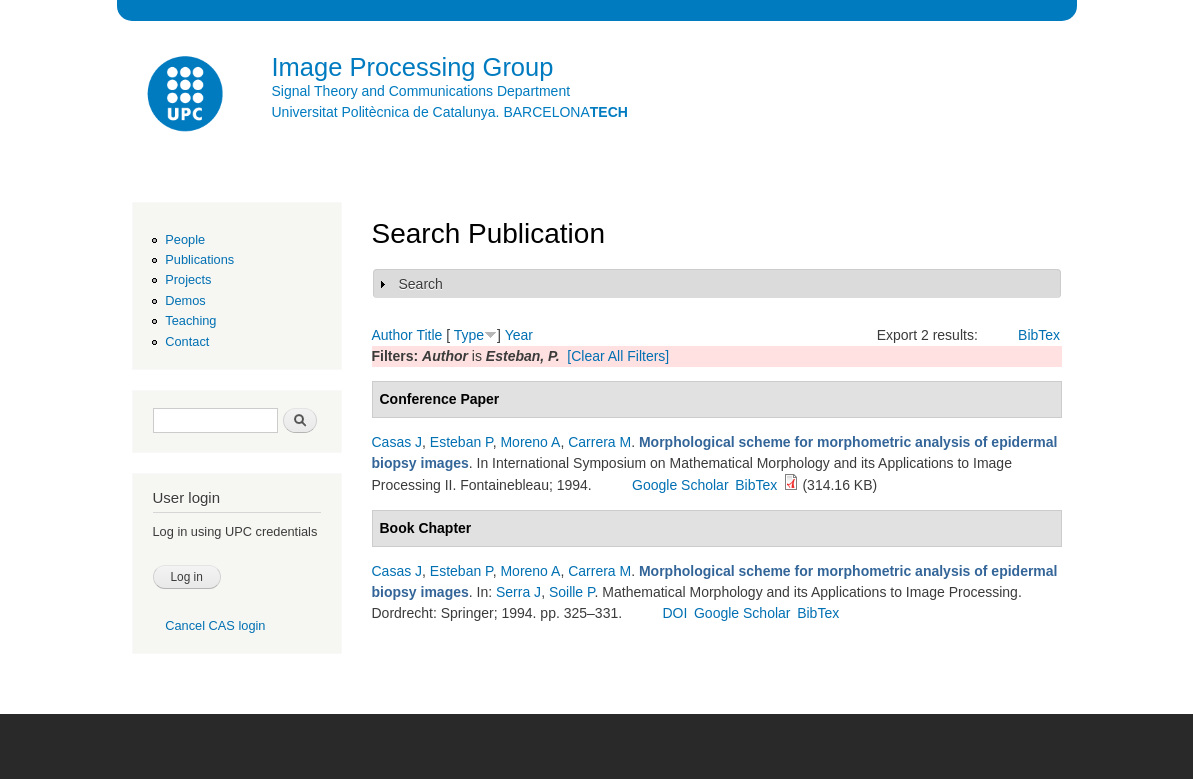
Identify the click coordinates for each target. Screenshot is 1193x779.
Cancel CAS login (215, 625)
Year (519, 335)
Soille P (572, 592)
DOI (674, 613)
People (185, 239)
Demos (185, 300)
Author (392, 335)
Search (421, 284)
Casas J (397, 442)
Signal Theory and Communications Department (421, 91)
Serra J (518, 592)
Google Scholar (680, 485)
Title (429, 335)
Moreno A (530, 442)
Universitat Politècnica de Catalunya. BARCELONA (450, 112)
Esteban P (461, 442)
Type (469, 335)
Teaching (190, 320)
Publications (199, 259)
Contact (187, 341)
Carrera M (599, 442)
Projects (188, 279)
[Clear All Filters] (618, 356)
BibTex (1039, 335)
